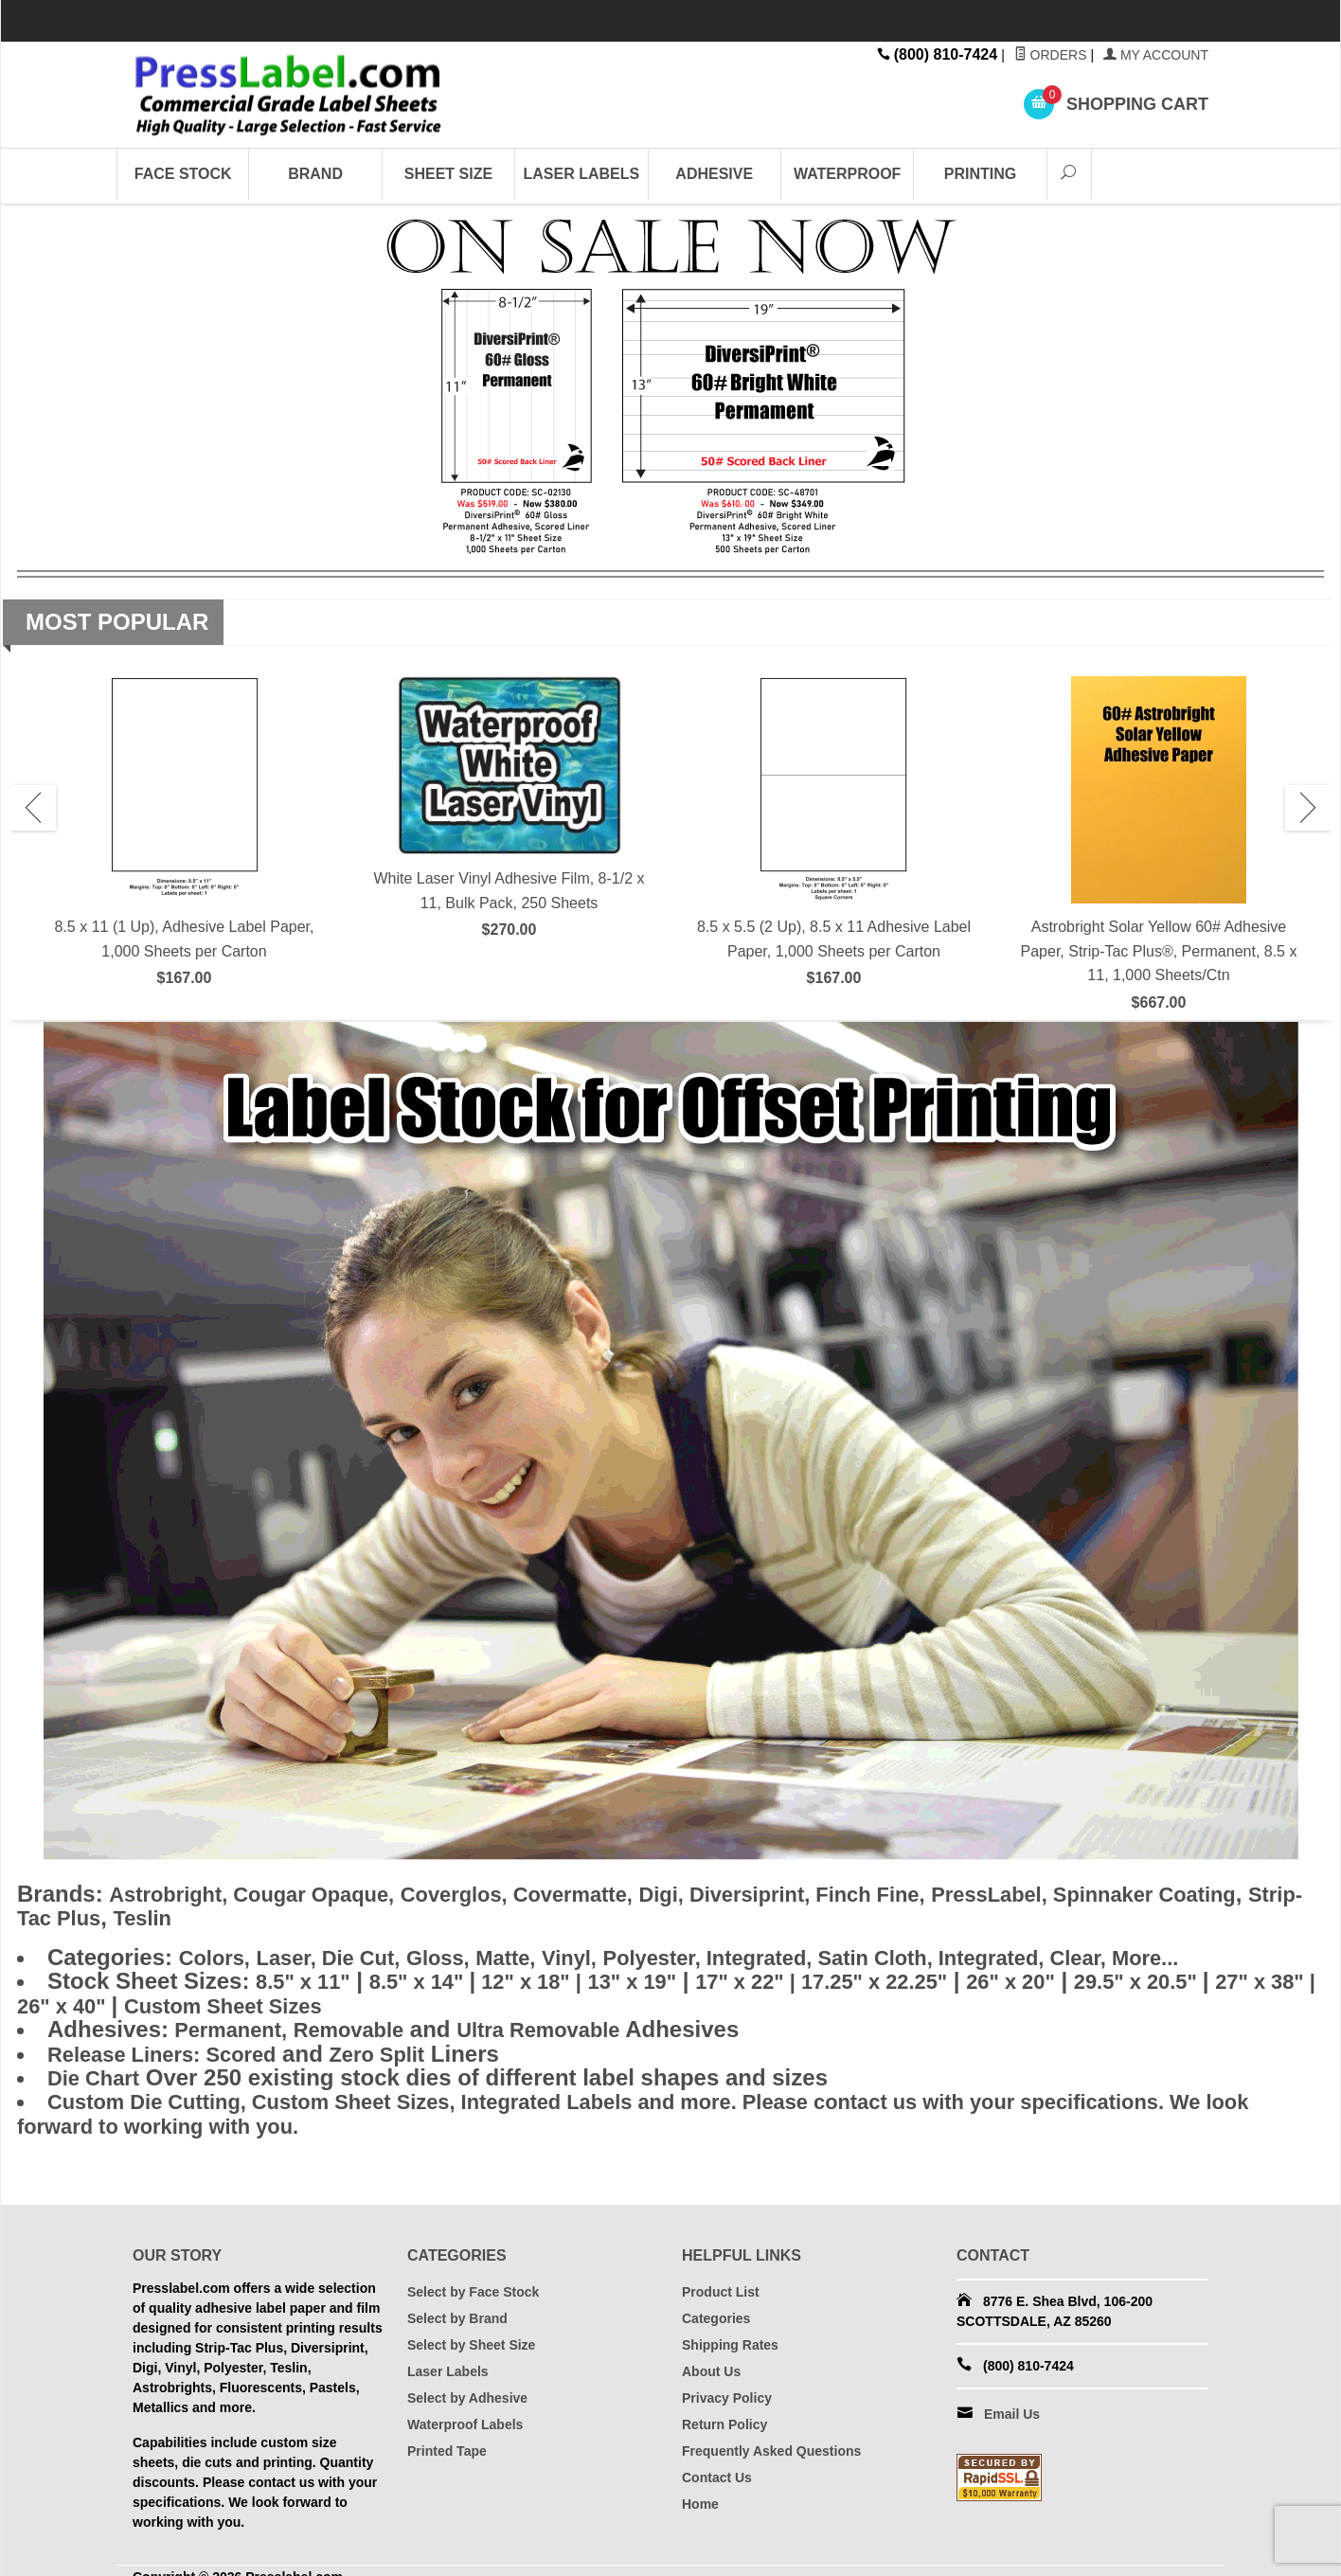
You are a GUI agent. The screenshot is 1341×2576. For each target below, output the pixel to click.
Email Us (1012, 2400)
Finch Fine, (944, 1893)
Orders (1050, 55)
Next (1308, 808)
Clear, (1168, 1954)
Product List (721, 2278)
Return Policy (724, 2411)
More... (1238, 1954)
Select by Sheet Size (471, 2331)
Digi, (717, 1893)
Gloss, (461, 1954)
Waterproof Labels (465, 2411)
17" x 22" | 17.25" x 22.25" (872, 1977)
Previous (33, 808)
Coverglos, (490, 1893)
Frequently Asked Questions (771, 2437)
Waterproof (847, 174)
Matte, (536, 1954)
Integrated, (817, 1954)
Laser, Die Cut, (342, 1954)
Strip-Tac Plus (190, 1916)
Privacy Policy (727, 2384)
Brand (315, 174)
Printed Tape (447, 2437)
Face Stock (183, 174)
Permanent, (233, 2022)
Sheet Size (448, 174)
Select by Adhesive (467, 2384)
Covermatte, (618, 1893)
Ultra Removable (568, 2022)
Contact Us (717, 2464)
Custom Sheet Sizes (358, 1999)
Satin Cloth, (944, 1954)
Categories (716, 2305)
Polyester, (699, 1954)
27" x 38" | (72, 1999)
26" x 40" (186, 1999)
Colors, (218, 1954)
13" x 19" (666, 1977)
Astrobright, (176, 1893)
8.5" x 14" (434, 1977)
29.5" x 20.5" (1217, 1977)
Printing (980, 174)
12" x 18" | (553, 1977)
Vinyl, (606, 1954)
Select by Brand (457, 2305)
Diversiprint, (815, 1893)
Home (700, 2490)
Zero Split (403, 2045)
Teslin (310, 1916)
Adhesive (714, 174)
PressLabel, (1077, 1893)
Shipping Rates (730, 2331)
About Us (711, 2358)
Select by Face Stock (473, 2278)
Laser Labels (582, 174)
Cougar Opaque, (332, 1893)
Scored (172, 2045)
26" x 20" (1079, 1977)
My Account (1155, 55)
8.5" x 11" (308, 1977)
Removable (365, 2022)
